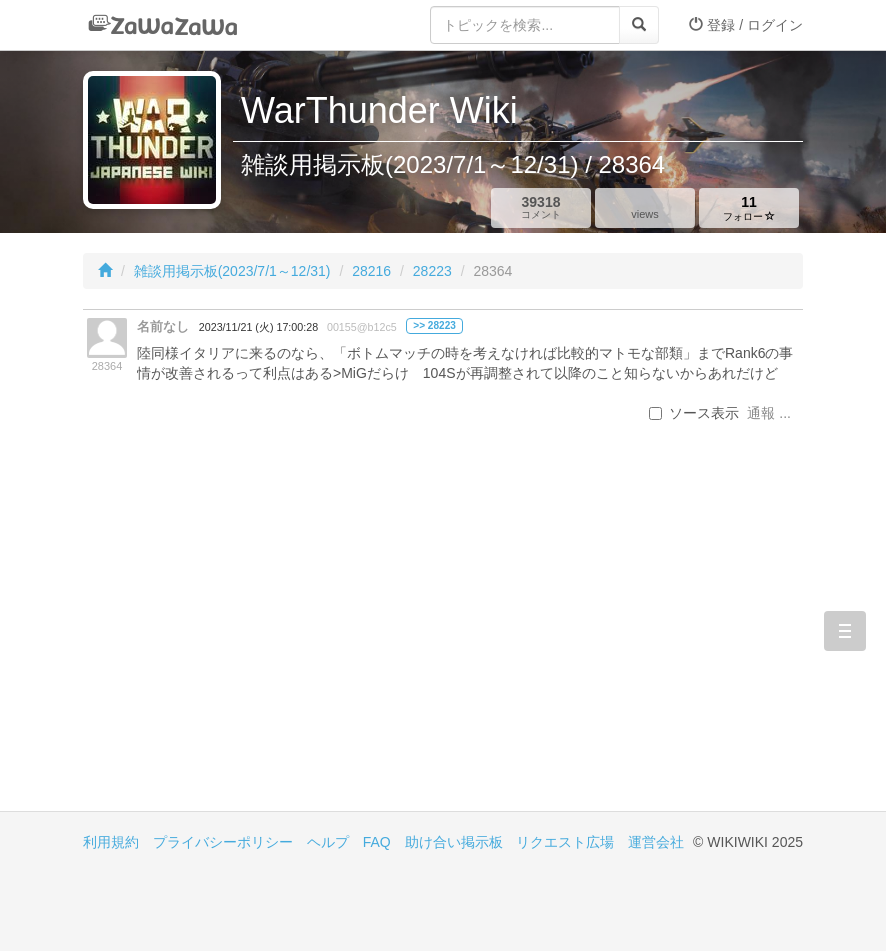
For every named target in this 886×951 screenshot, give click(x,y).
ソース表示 (694, 413)
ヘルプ (328, 842)
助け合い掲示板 (454, 842)
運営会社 (656, 842)
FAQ (377, 842)
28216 (371, 271)
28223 (432, 271)
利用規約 (111, 842)
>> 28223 (434, 325)
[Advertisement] (263, 641)
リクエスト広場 (565, 842)
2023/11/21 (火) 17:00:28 (258, 327)
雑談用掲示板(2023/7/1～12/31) (232, 271)
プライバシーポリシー (223, 842)
